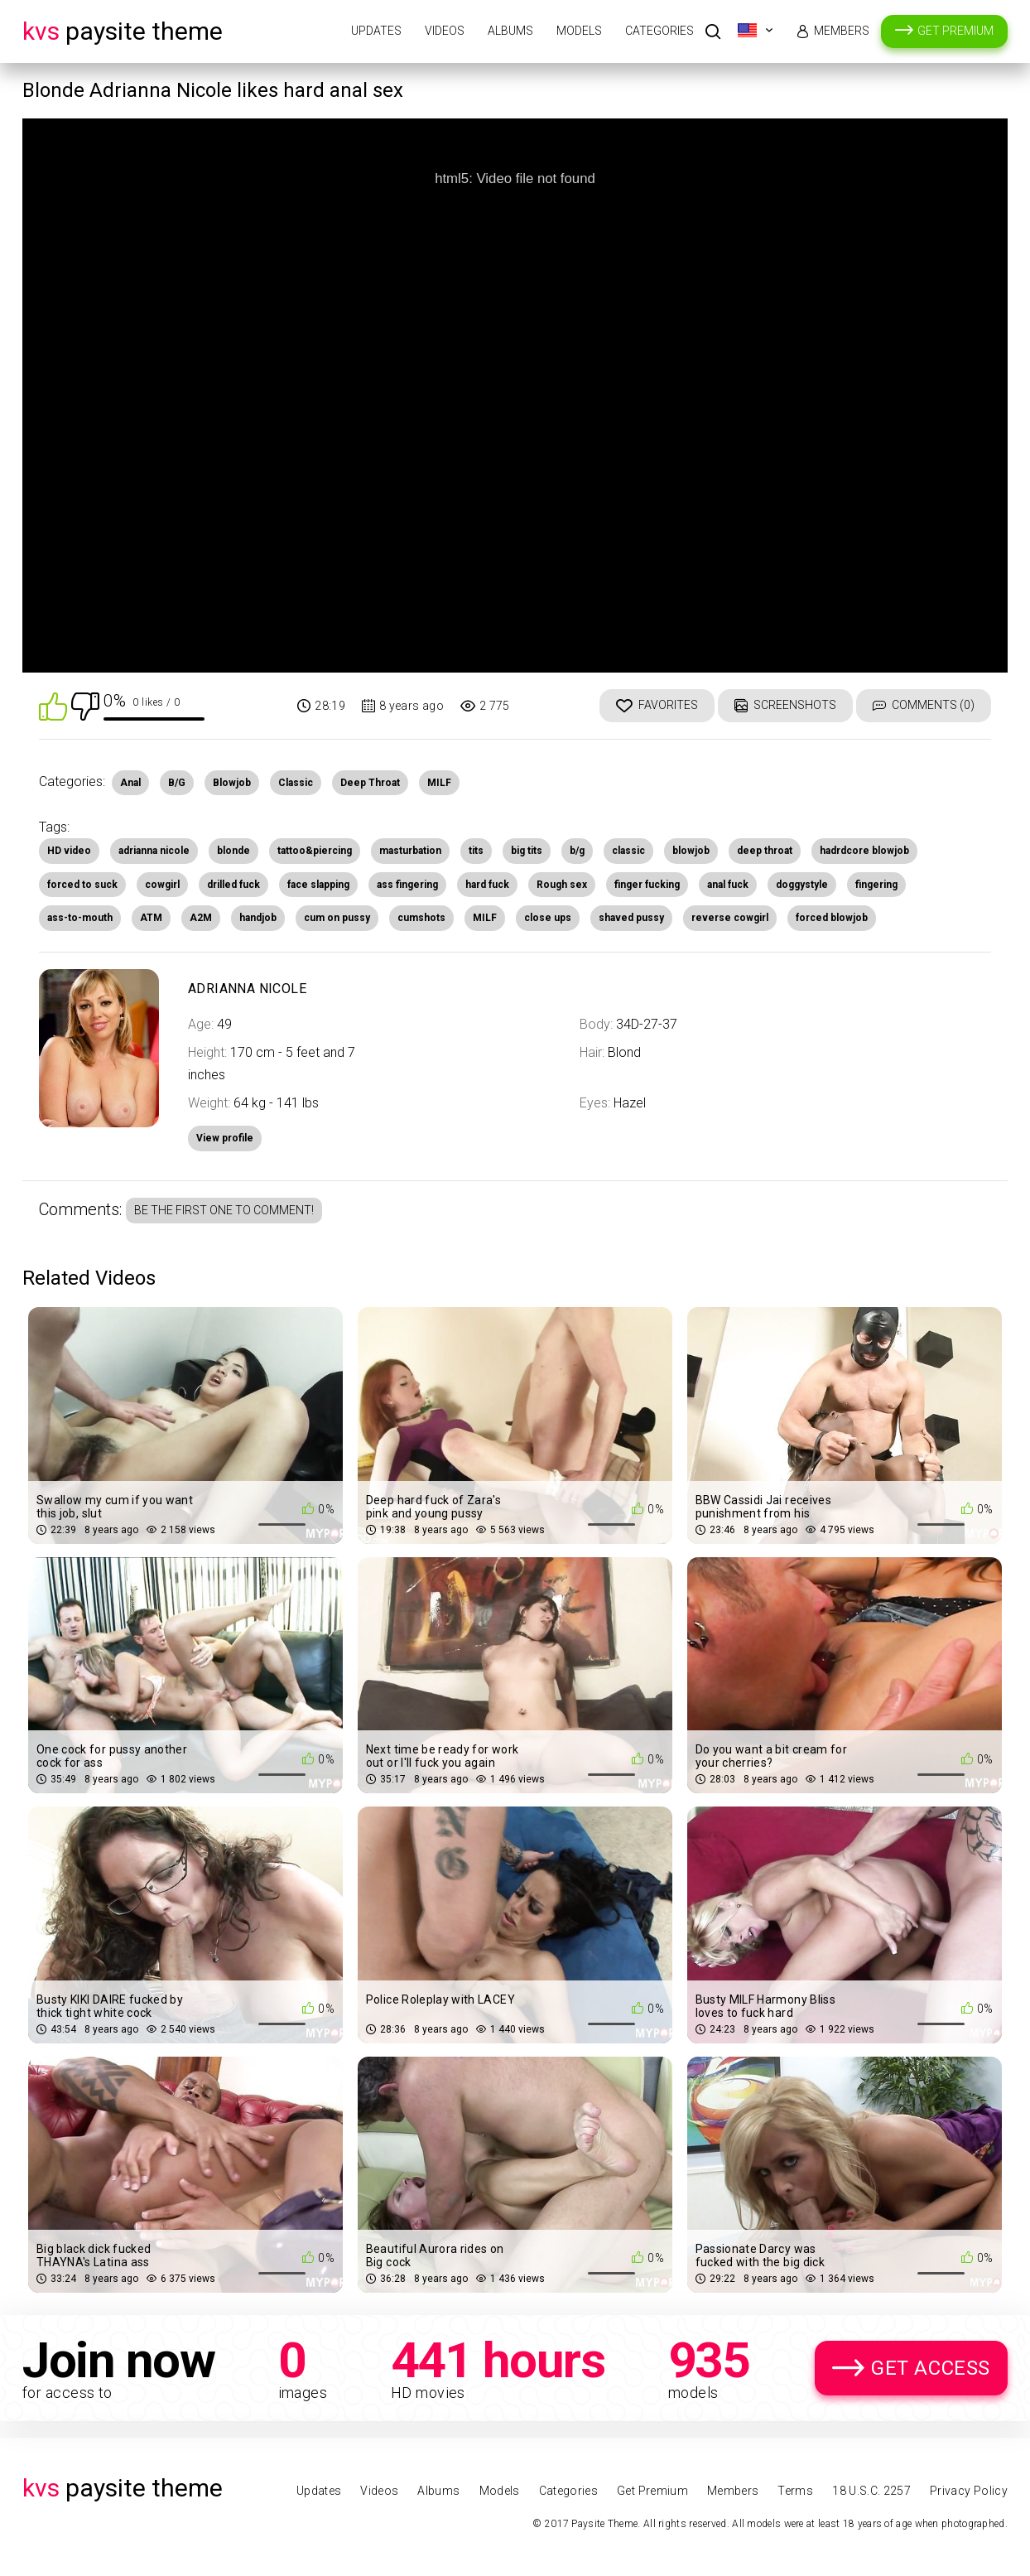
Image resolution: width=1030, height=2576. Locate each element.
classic (628, 850)
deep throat (764, 850)
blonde (233, 850)
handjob (258, 918)
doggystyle (802, 884)
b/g (577, 850)
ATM (151, 918)
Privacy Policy (969, 2490)
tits (476, 850)
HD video (69, 850)
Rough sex (562, 884)
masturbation (410, 850)
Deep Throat (370, 783)
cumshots (421, 918)
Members (841, 30)
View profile (224, 1138)
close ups (547, 918)
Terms (795, 2490)
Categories (659, 30)
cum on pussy (337, 918)
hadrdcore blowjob (864, 850)
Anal (130, 783)
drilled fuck (233, 884)
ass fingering (407, 884)
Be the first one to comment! (224, 1210)
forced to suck (82, 884)
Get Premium (955, 30)
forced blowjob (832, 918)
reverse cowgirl (729, 918)
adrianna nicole (154, 850)
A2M (201, 918)
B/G (176, 783)
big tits (526, 850)
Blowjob (232, 783)
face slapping (318, 884)
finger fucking (647, 884)
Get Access (930, 2368)
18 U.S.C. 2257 (871, 2490)
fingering (876, 884)
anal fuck (727, 884)
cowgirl (162, 884)
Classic (295, 783)
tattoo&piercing (314, 850)
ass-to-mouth (80, 918)
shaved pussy (631, 918)
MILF (439, 783)
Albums (510, 30)
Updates (376, 30)
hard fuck (487, 884)
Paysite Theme (122, 31)
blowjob (691, 850)
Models (579, 30)
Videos (444, 30)
